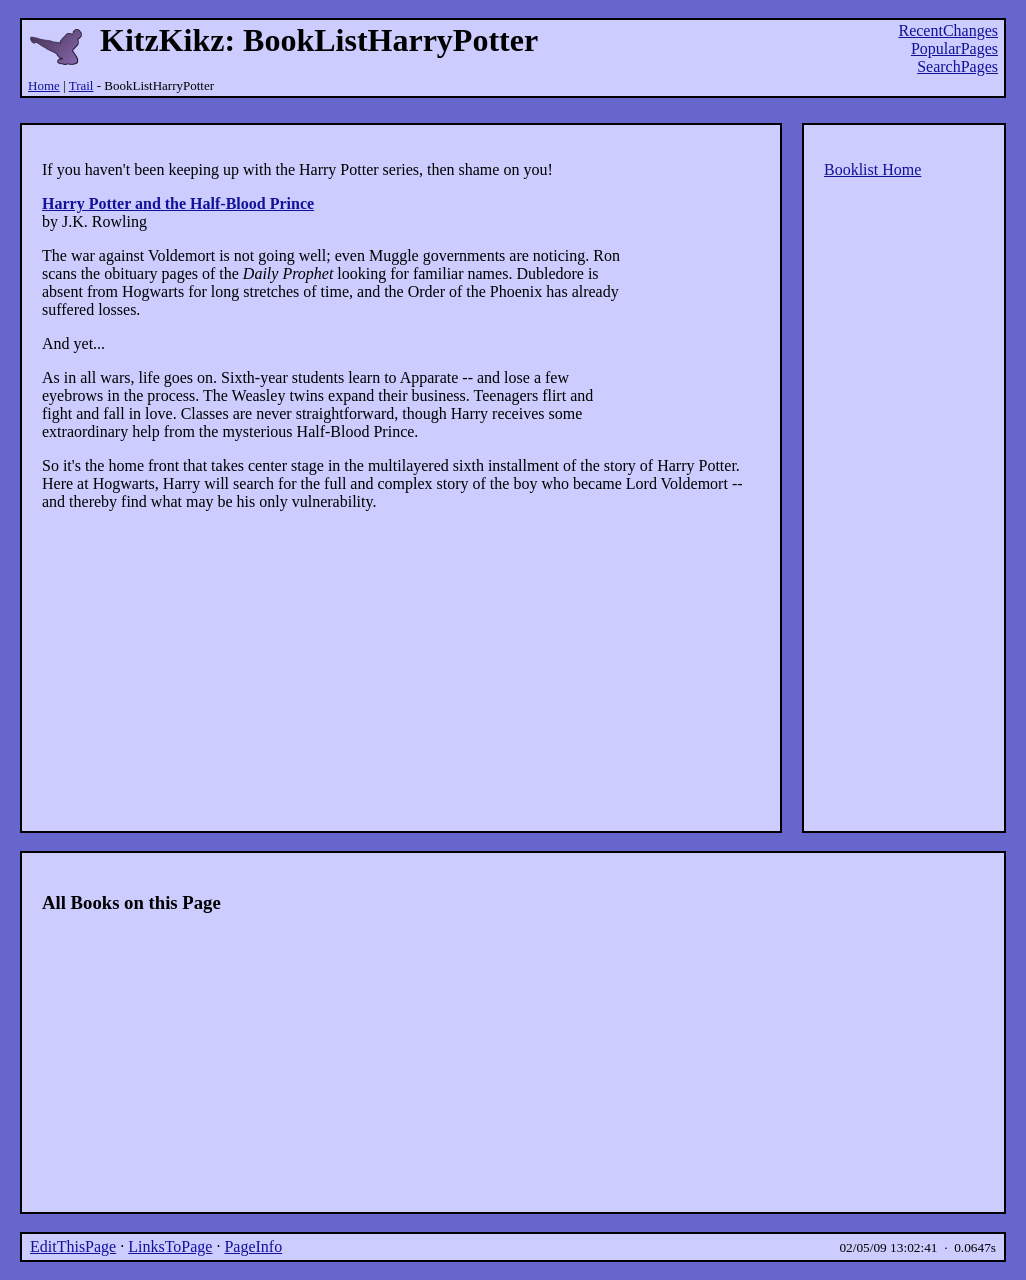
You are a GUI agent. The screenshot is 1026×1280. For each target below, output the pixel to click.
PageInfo (253, 1246)
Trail (81, 85)
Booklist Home (872, 169)
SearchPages (957, 66)
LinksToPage (170, 1246)
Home (44, 85)
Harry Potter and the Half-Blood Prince (178, 203)
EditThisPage (73, 1246)
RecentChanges (948, 30)
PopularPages (954, 48)
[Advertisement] (513, 110)
